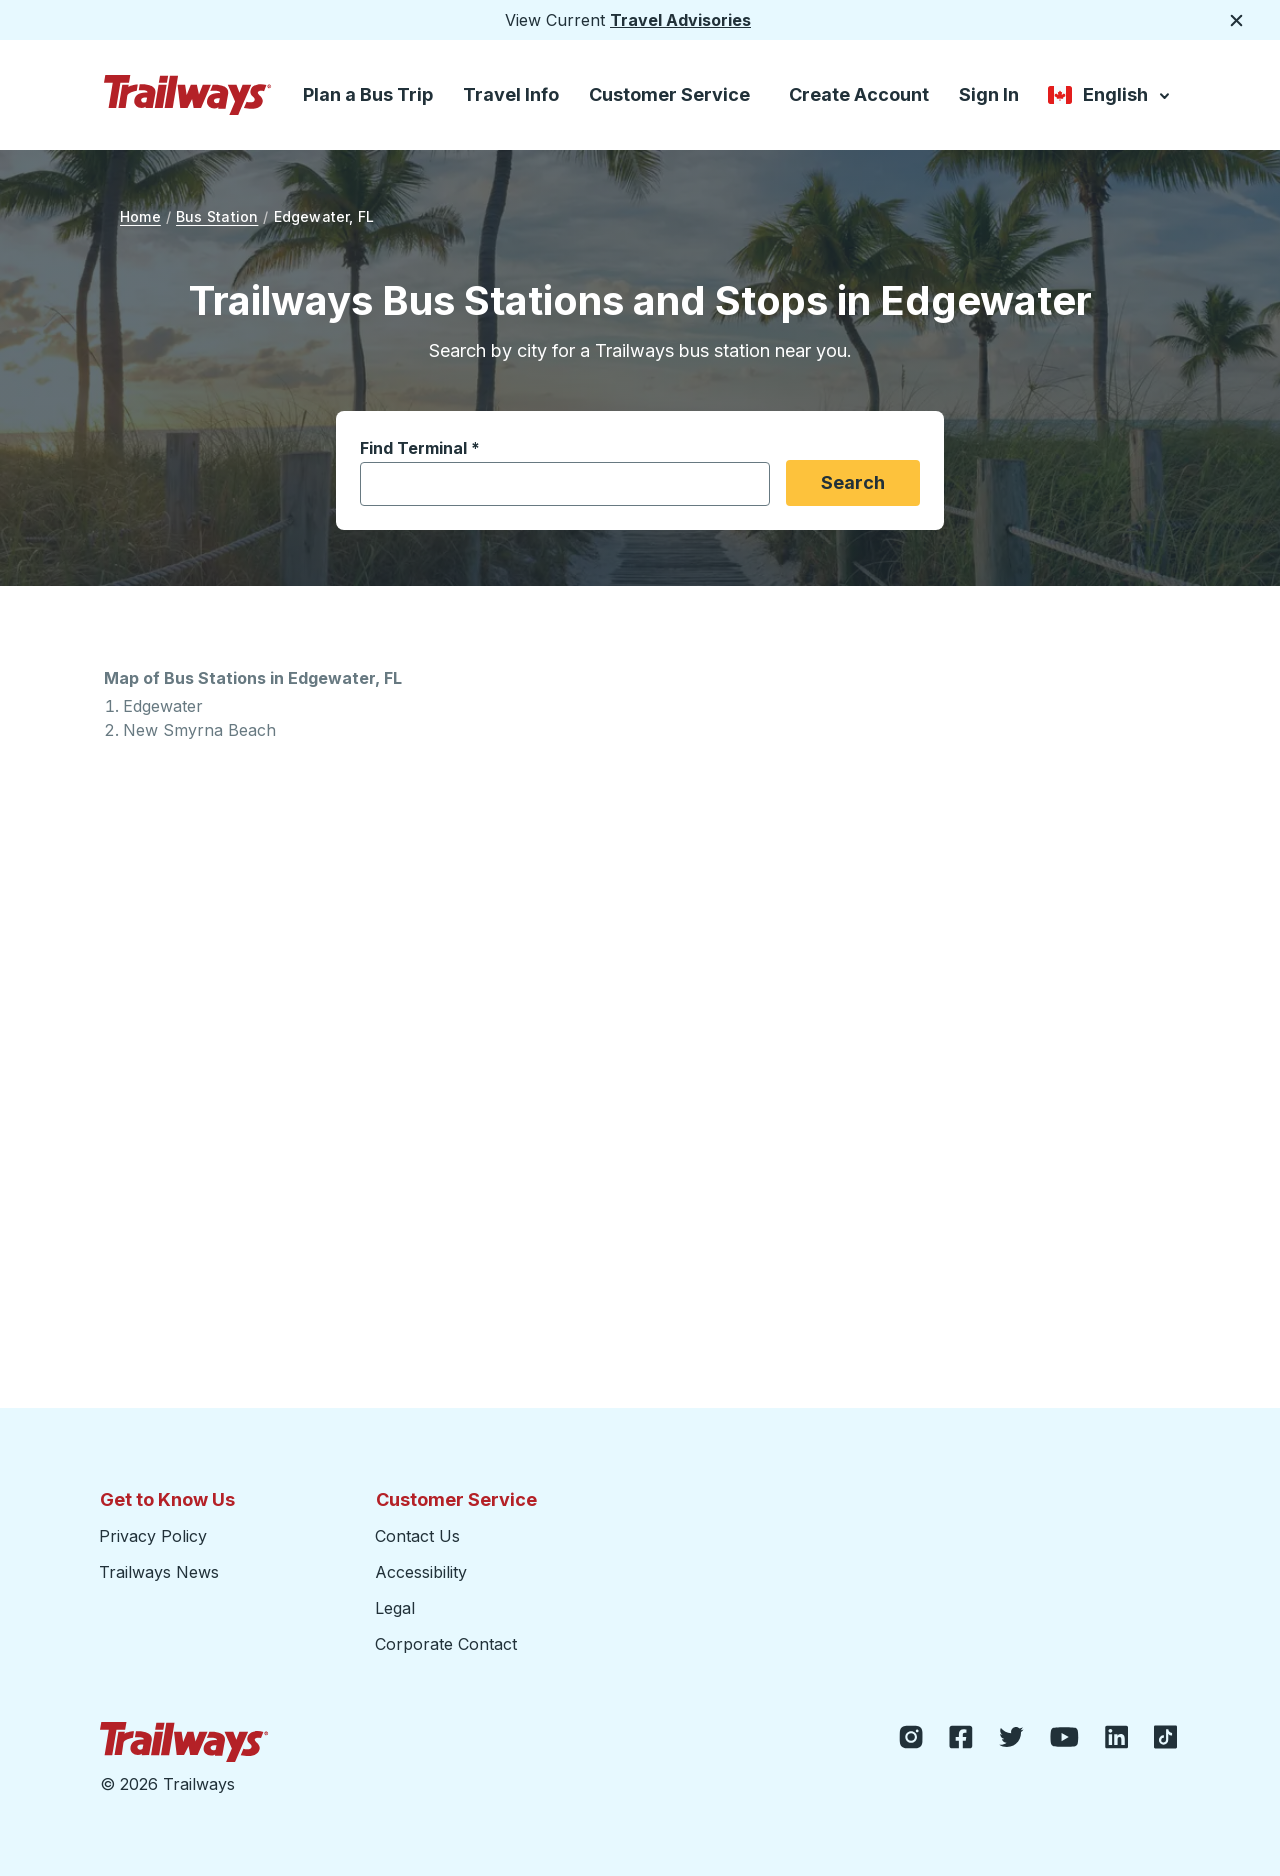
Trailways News (159, 1572)
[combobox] (553, 484)
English (1110, 96)
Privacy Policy (153, 1536)
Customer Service (669, 94)
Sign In (989, 94)
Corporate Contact (446, 1644)
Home (140, 216)
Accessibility (421, 1572)
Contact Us (417, 1536)
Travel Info (511, 94)
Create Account (859, 94)
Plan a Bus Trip (368, 94)
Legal (395, 1608)
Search (853, 482)
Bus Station (217, 216)
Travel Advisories (680, 20)
